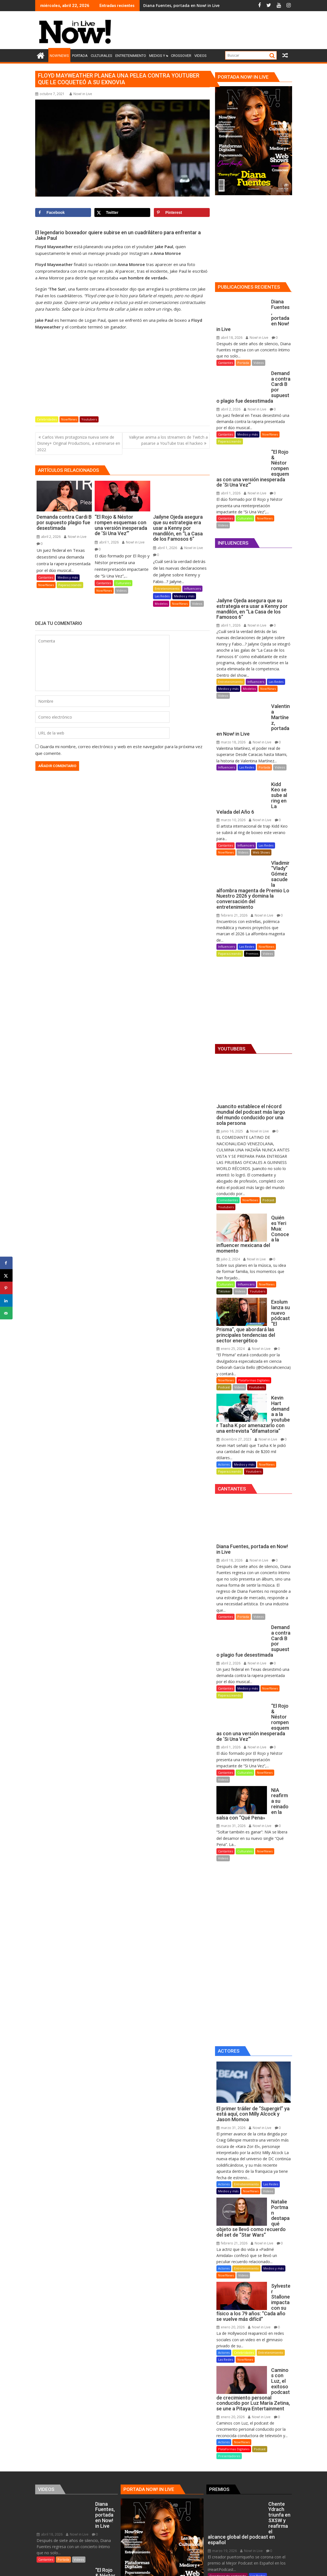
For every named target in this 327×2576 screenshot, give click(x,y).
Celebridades (47, 419)
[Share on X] (122, 212)
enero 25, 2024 (230, 1243)
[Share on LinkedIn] (6, 1300)
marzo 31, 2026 (230, 1676)
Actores (224, 1348)
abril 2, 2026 (49, 536)
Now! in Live (81, 93)
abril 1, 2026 (107, 542)
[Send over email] (6, 1313)
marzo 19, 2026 (222, 2352)
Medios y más (68, 577)
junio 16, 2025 (229, 1054)
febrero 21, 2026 (231, 838)
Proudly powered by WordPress (126, 2567)
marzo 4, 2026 (221, 2430)
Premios (252, 876)
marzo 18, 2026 (230, 692)
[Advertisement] (219, 30)
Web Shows (261, 791)
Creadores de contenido (227, 2377)
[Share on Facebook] (63, 212)
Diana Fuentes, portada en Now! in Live (181, 5)
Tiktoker (224, 1197)
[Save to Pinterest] (182, 212)
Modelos (161, 603)
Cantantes (45, 577)
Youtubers (89, 419)
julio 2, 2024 (228, 1165)
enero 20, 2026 (230, 2156)
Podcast (268, 1123)
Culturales (123, 583)
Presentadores (229, 2274)
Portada (243, 346)
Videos (121, 590)
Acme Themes (219, 2567)
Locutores (217, 2449)
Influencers (192, 588)
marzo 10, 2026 (230, 759)
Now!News (69, 419)
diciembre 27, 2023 (233, 1323)
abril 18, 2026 (229, 320)
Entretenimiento (167, 588)
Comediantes (228, 1123)
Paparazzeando (70, 585)
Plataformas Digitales (253, 1275)
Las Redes (162, 596)
